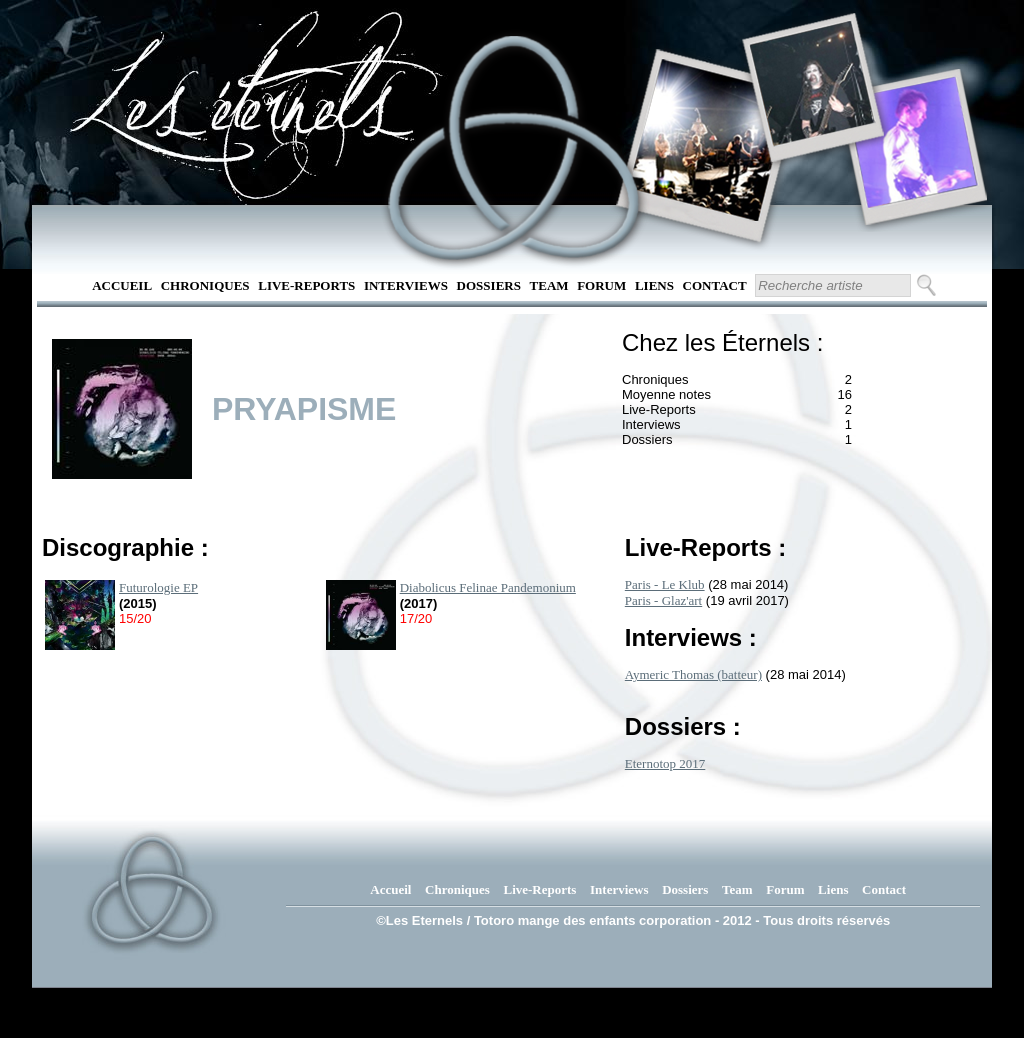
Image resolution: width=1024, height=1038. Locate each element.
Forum (601, 285)
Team (549, 285)
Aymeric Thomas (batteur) (693, 674)
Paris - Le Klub (665, 584)
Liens (654, 285)
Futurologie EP (158, 587)
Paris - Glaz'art (663, 600)
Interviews (406, 285)
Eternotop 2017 (665, 763)
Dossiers (489, 285)
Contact (715, 285)
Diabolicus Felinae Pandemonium (488, 587)
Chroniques (205, 285)
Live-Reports (306, 285)
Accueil (122, 285)
